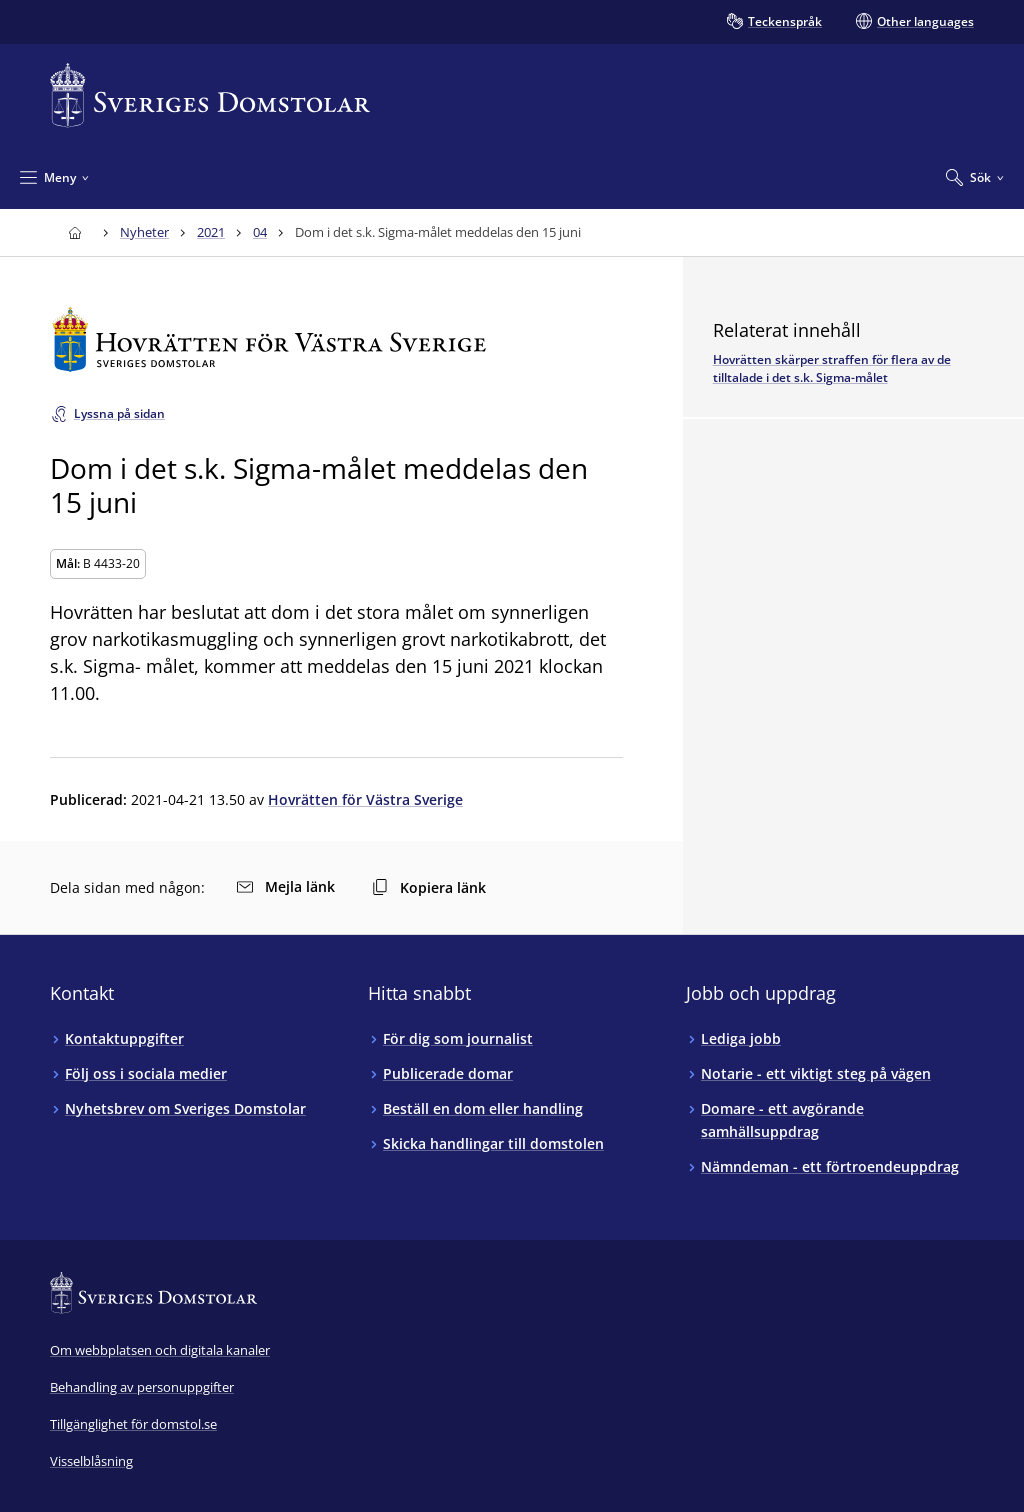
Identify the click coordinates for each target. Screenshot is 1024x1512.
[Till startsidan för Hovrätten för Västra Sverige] (336, 339)
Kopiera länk (429, 887)
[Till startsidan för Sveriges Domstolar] (210, 95)
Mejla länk (286, 886)
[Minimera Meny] (54, 177)
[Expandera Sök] (975, 177)
